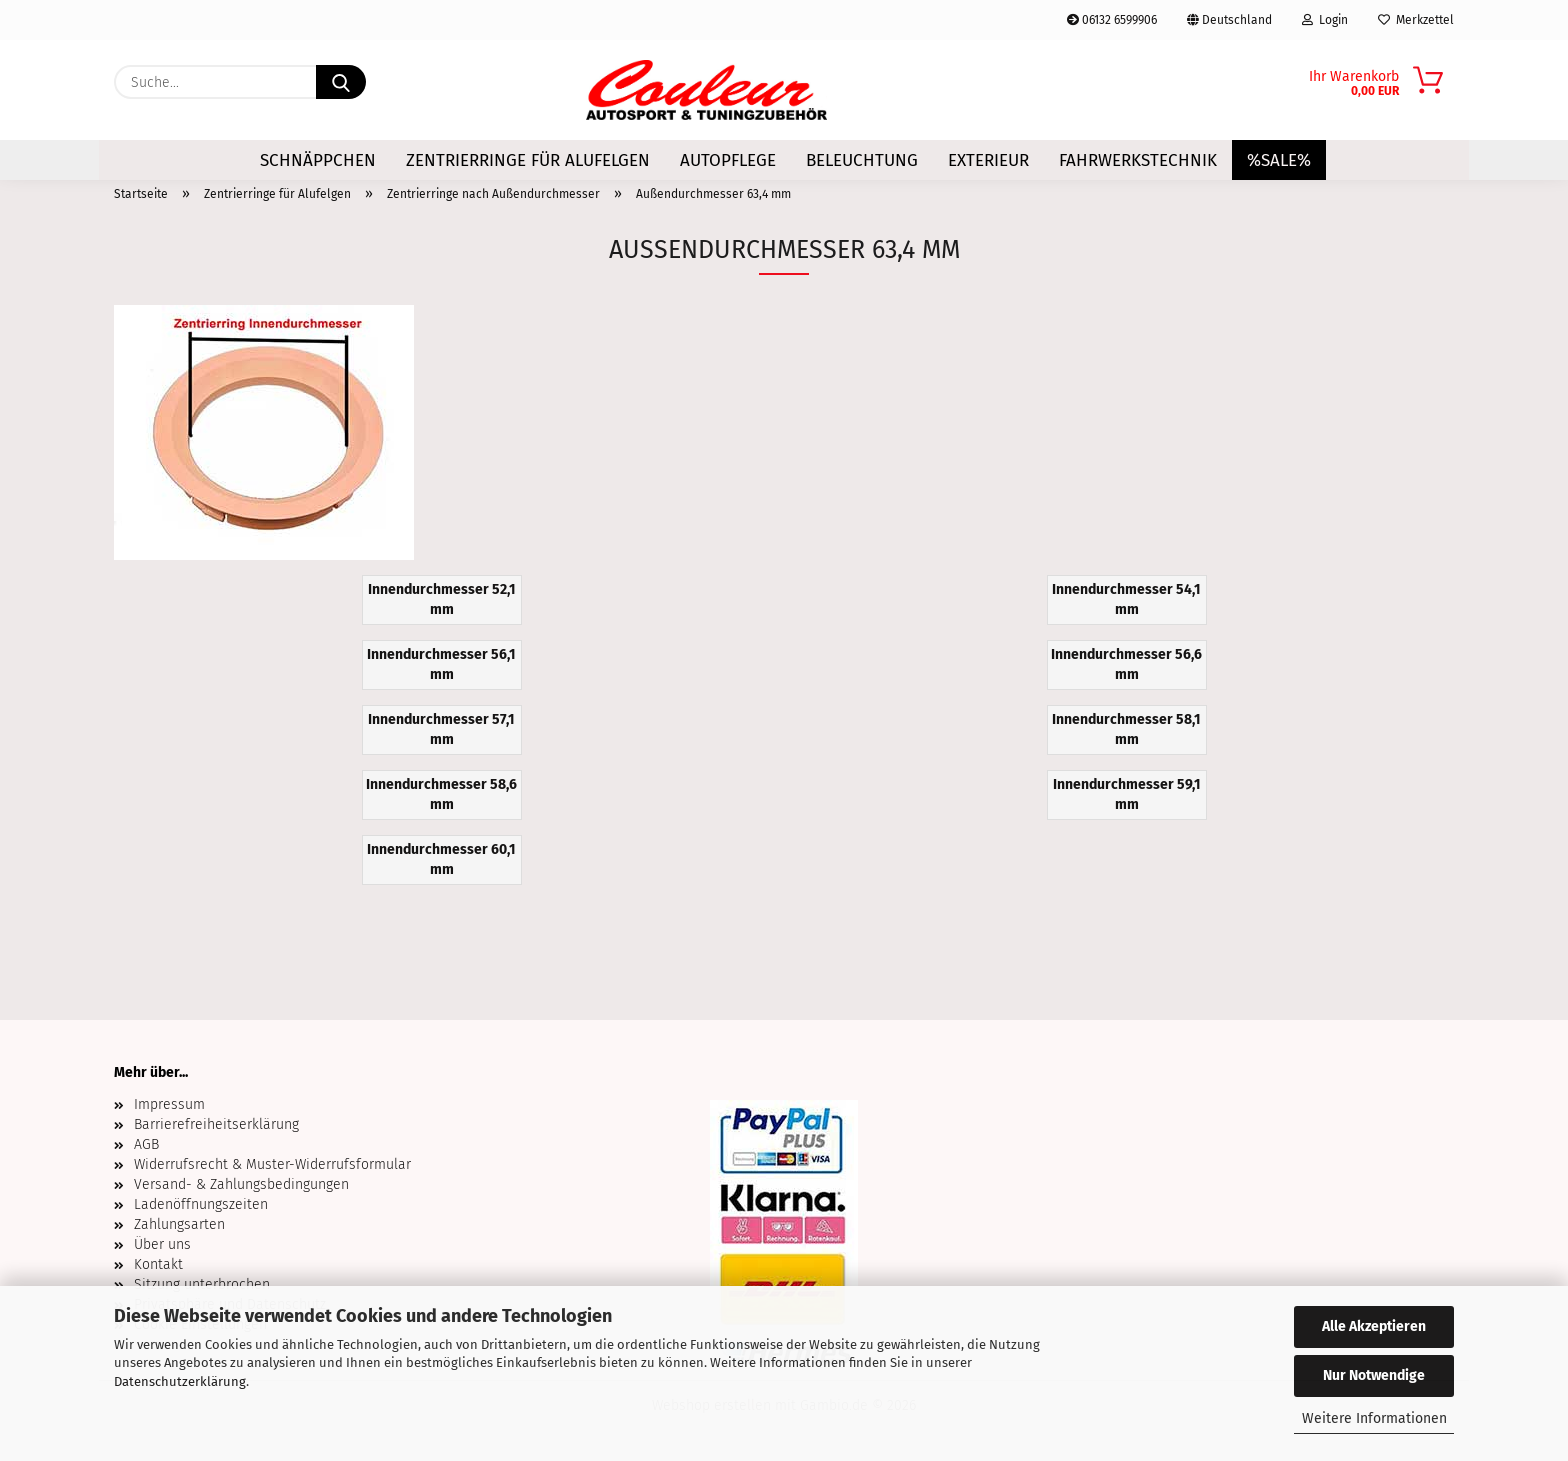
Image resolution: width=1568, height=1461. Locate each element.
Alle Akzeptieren (1374, 1326)
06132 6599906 (1112, 20)
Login (1325, 20)
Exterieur (988, 160)
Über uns (162, 1244)
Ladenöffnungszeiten (201, 1204)
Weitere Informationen (1374, 1418)
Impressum (169, 1104)
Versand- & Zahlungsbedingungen (241, 1184)
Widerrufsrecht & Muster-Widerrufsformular (272, 1164)
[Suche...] (341, 82)
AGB (146, 1144)
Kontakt (158, 1264)
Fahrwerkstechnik (1138, 160)
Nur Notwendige (1374, 1375)
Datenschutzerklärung (180, 1381)
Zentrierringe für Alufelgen (528, 160)
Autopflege (728, 160)
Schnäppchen (318, 160)
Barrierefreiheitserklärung (216, 1124)
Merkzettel (1416, 20)
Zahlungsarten (179, 1224)
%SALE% (1279, 160)
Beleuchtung (862, 160)
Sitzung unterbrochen (202, 1284)
